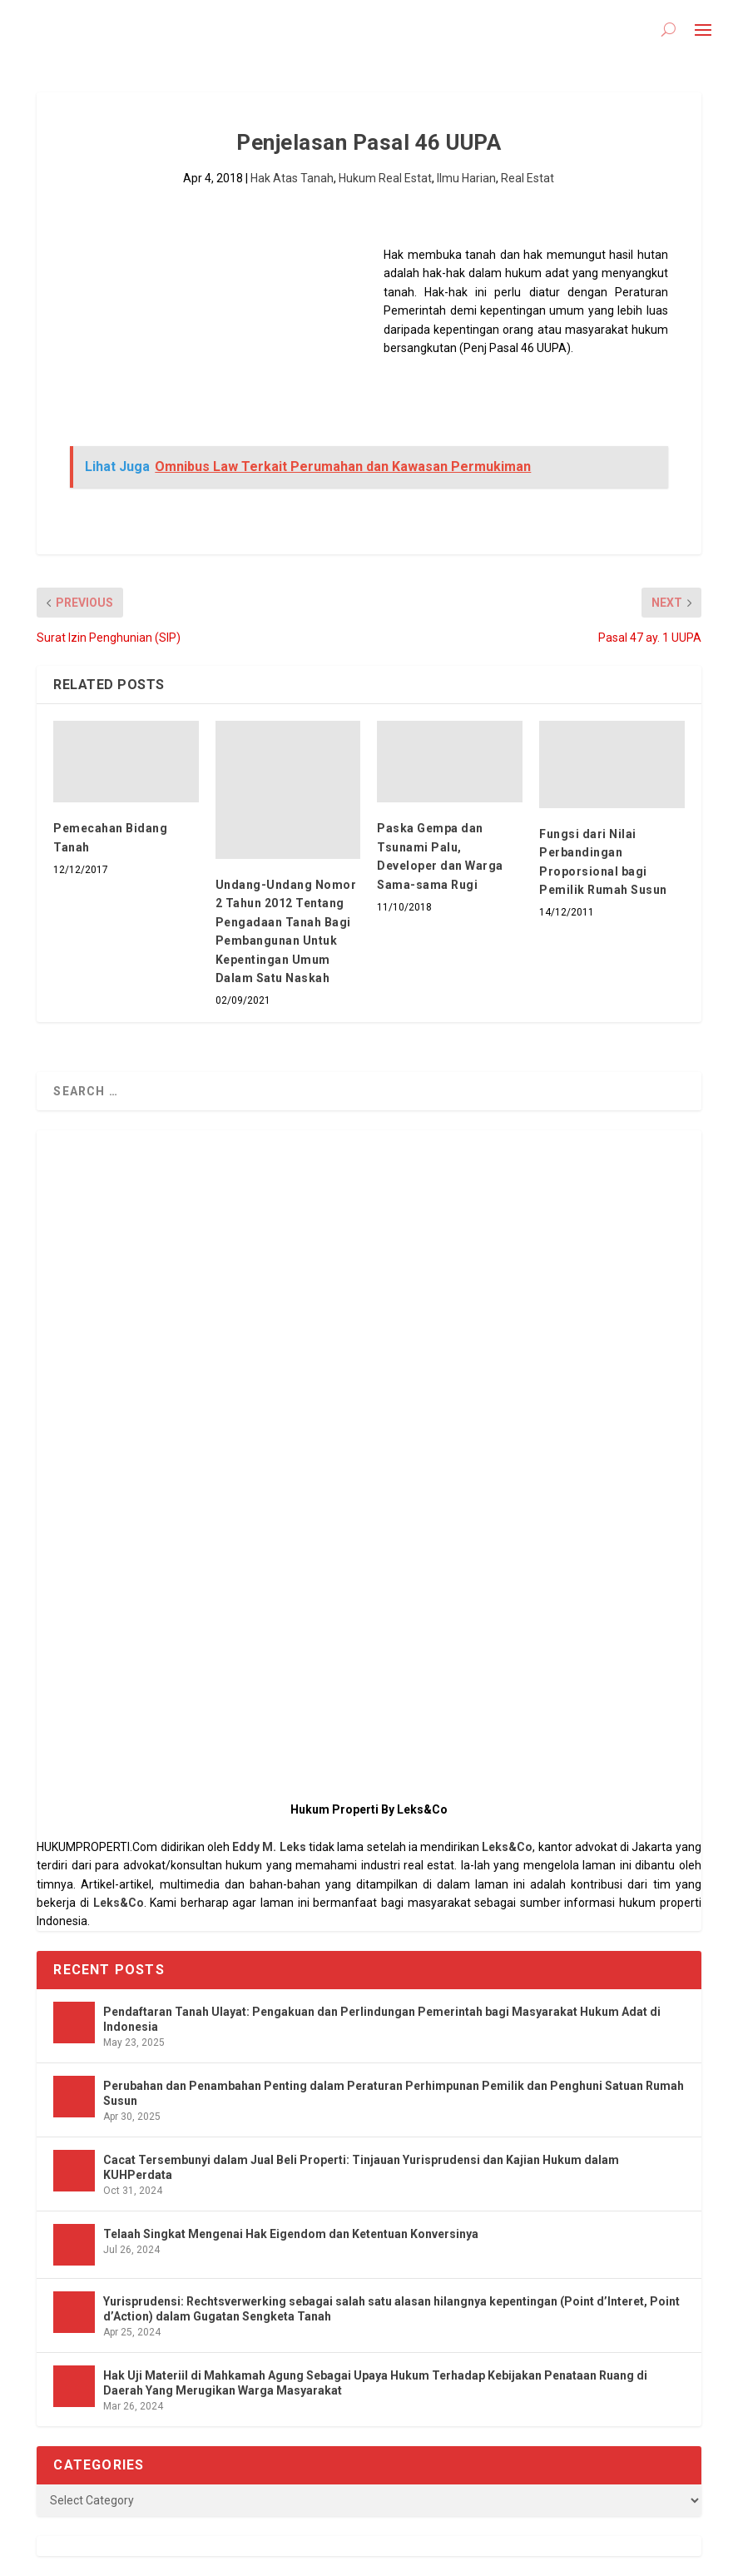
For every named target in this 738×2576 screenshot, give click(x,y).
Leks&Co (507, 1847)
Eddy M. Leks (269, 1847)
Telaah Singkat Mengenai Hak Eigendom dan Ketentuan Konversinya (290, 2234)
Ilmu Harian (466, 178)
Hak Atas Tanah (292, 178)
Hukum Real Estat (385, 178)
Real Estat (527, 178)
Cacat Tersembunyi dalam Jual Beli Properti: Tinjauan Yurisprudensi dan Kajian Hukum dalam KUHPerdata (361, 2167)
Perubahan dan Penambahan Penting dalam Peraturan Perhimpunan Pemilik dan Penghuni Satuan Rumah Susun (393, 2093)
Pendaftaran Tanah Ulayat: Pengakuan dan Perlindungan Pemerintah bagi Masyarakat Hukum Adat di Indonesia (382, 2019)
